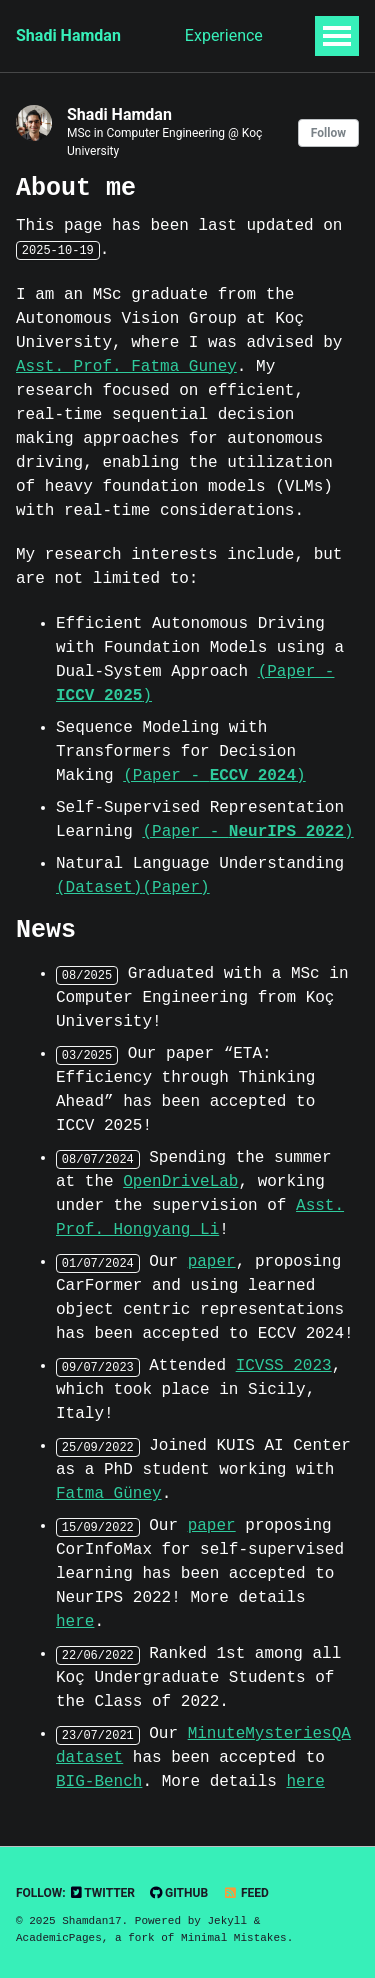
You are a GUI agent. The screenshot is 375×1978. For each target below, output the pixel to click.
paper (212, 1262)
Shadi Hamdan (68, 35)
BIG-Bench (99, 1782)
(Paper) (175, 888)
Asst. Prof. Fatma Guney (126, 367)
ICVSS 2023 (284, 1366)
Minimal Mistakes (234, 1937)
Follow (328, 133)
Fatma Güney (109, 1494)
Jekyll (227, 1920)
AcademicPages (59, 1937)
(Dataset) (99, 888)
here (75, 1622)
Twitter (103, 1893)
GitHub (179, 1893)
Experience (224, 35)
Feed (246, 1893)
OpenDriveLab (180, 1182)
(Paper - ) (214, 776)
